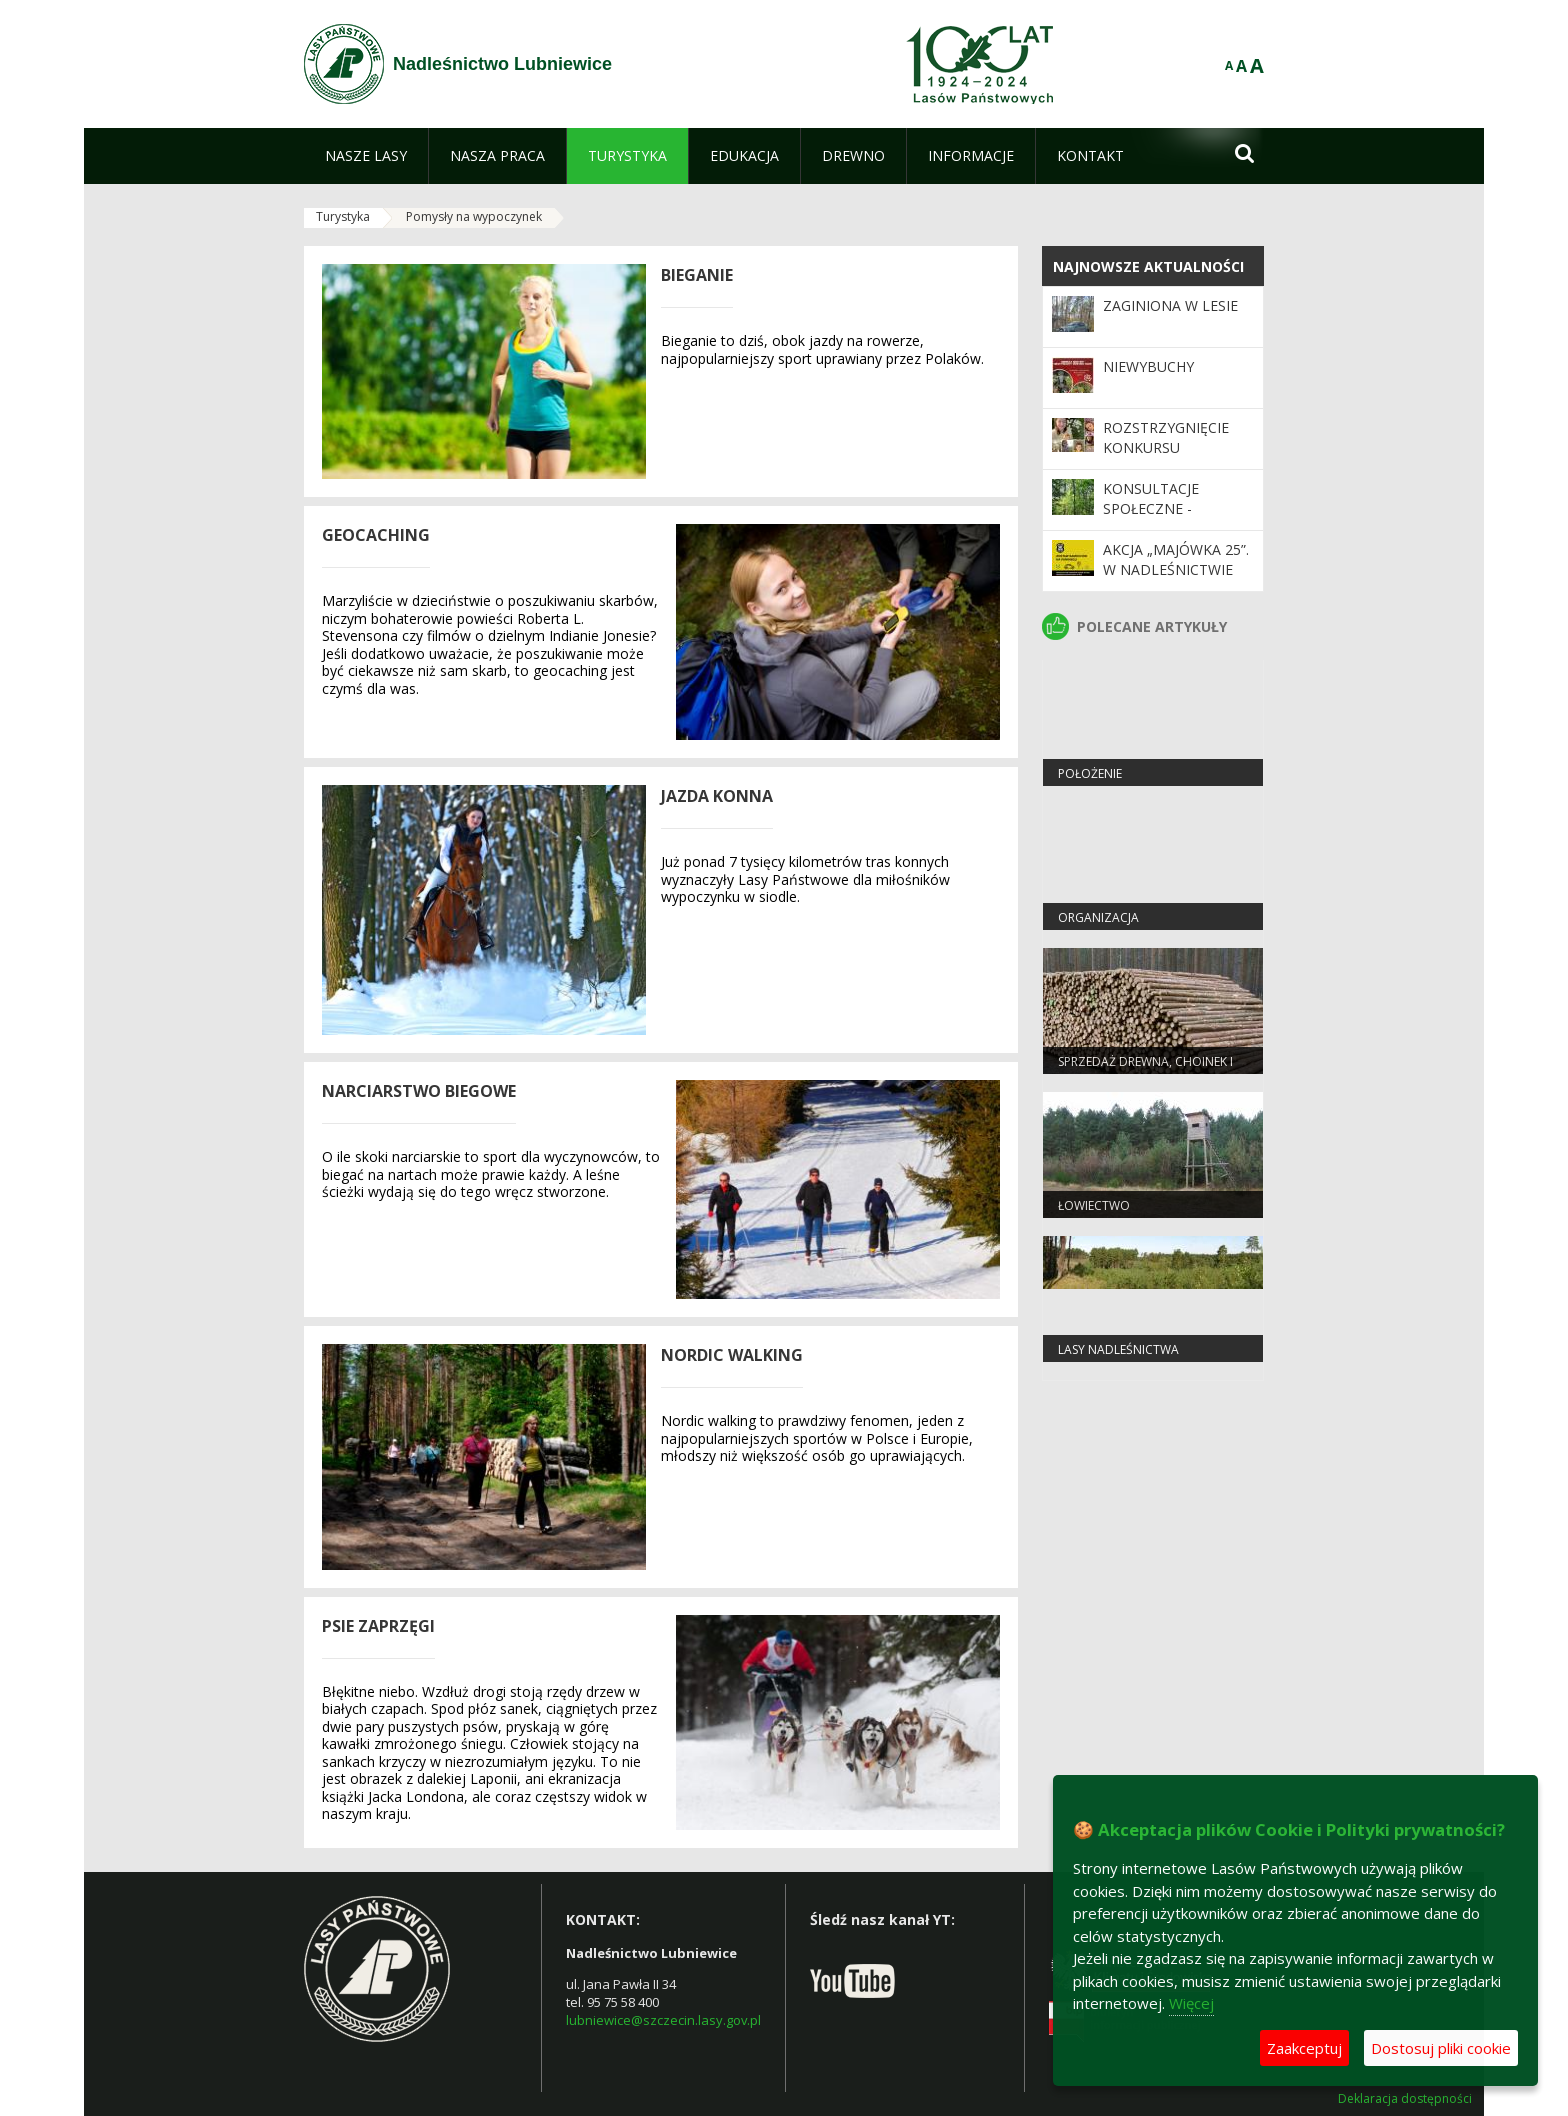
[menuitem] (366, 156)
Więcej (1191, 2003)
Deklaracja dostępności (1405, 2099)
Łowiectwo (1094, 1205)
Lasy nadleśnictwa (1118, 1349)
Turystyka (343, 216)
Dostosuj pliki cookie (1441, 2048)
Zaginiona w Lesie (1170, 305)
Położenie (1090, 773)
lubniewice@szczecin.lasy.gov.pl (663, 2020)
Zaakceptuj (1304, 2048)
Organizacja (1098, 917)
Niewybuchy (1148, 366)
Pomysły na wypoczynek (474, 216)
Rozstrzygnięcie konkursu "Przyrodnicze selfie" (1166, 458)
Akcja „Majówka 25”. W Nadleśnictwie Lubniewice (1176, 570)
